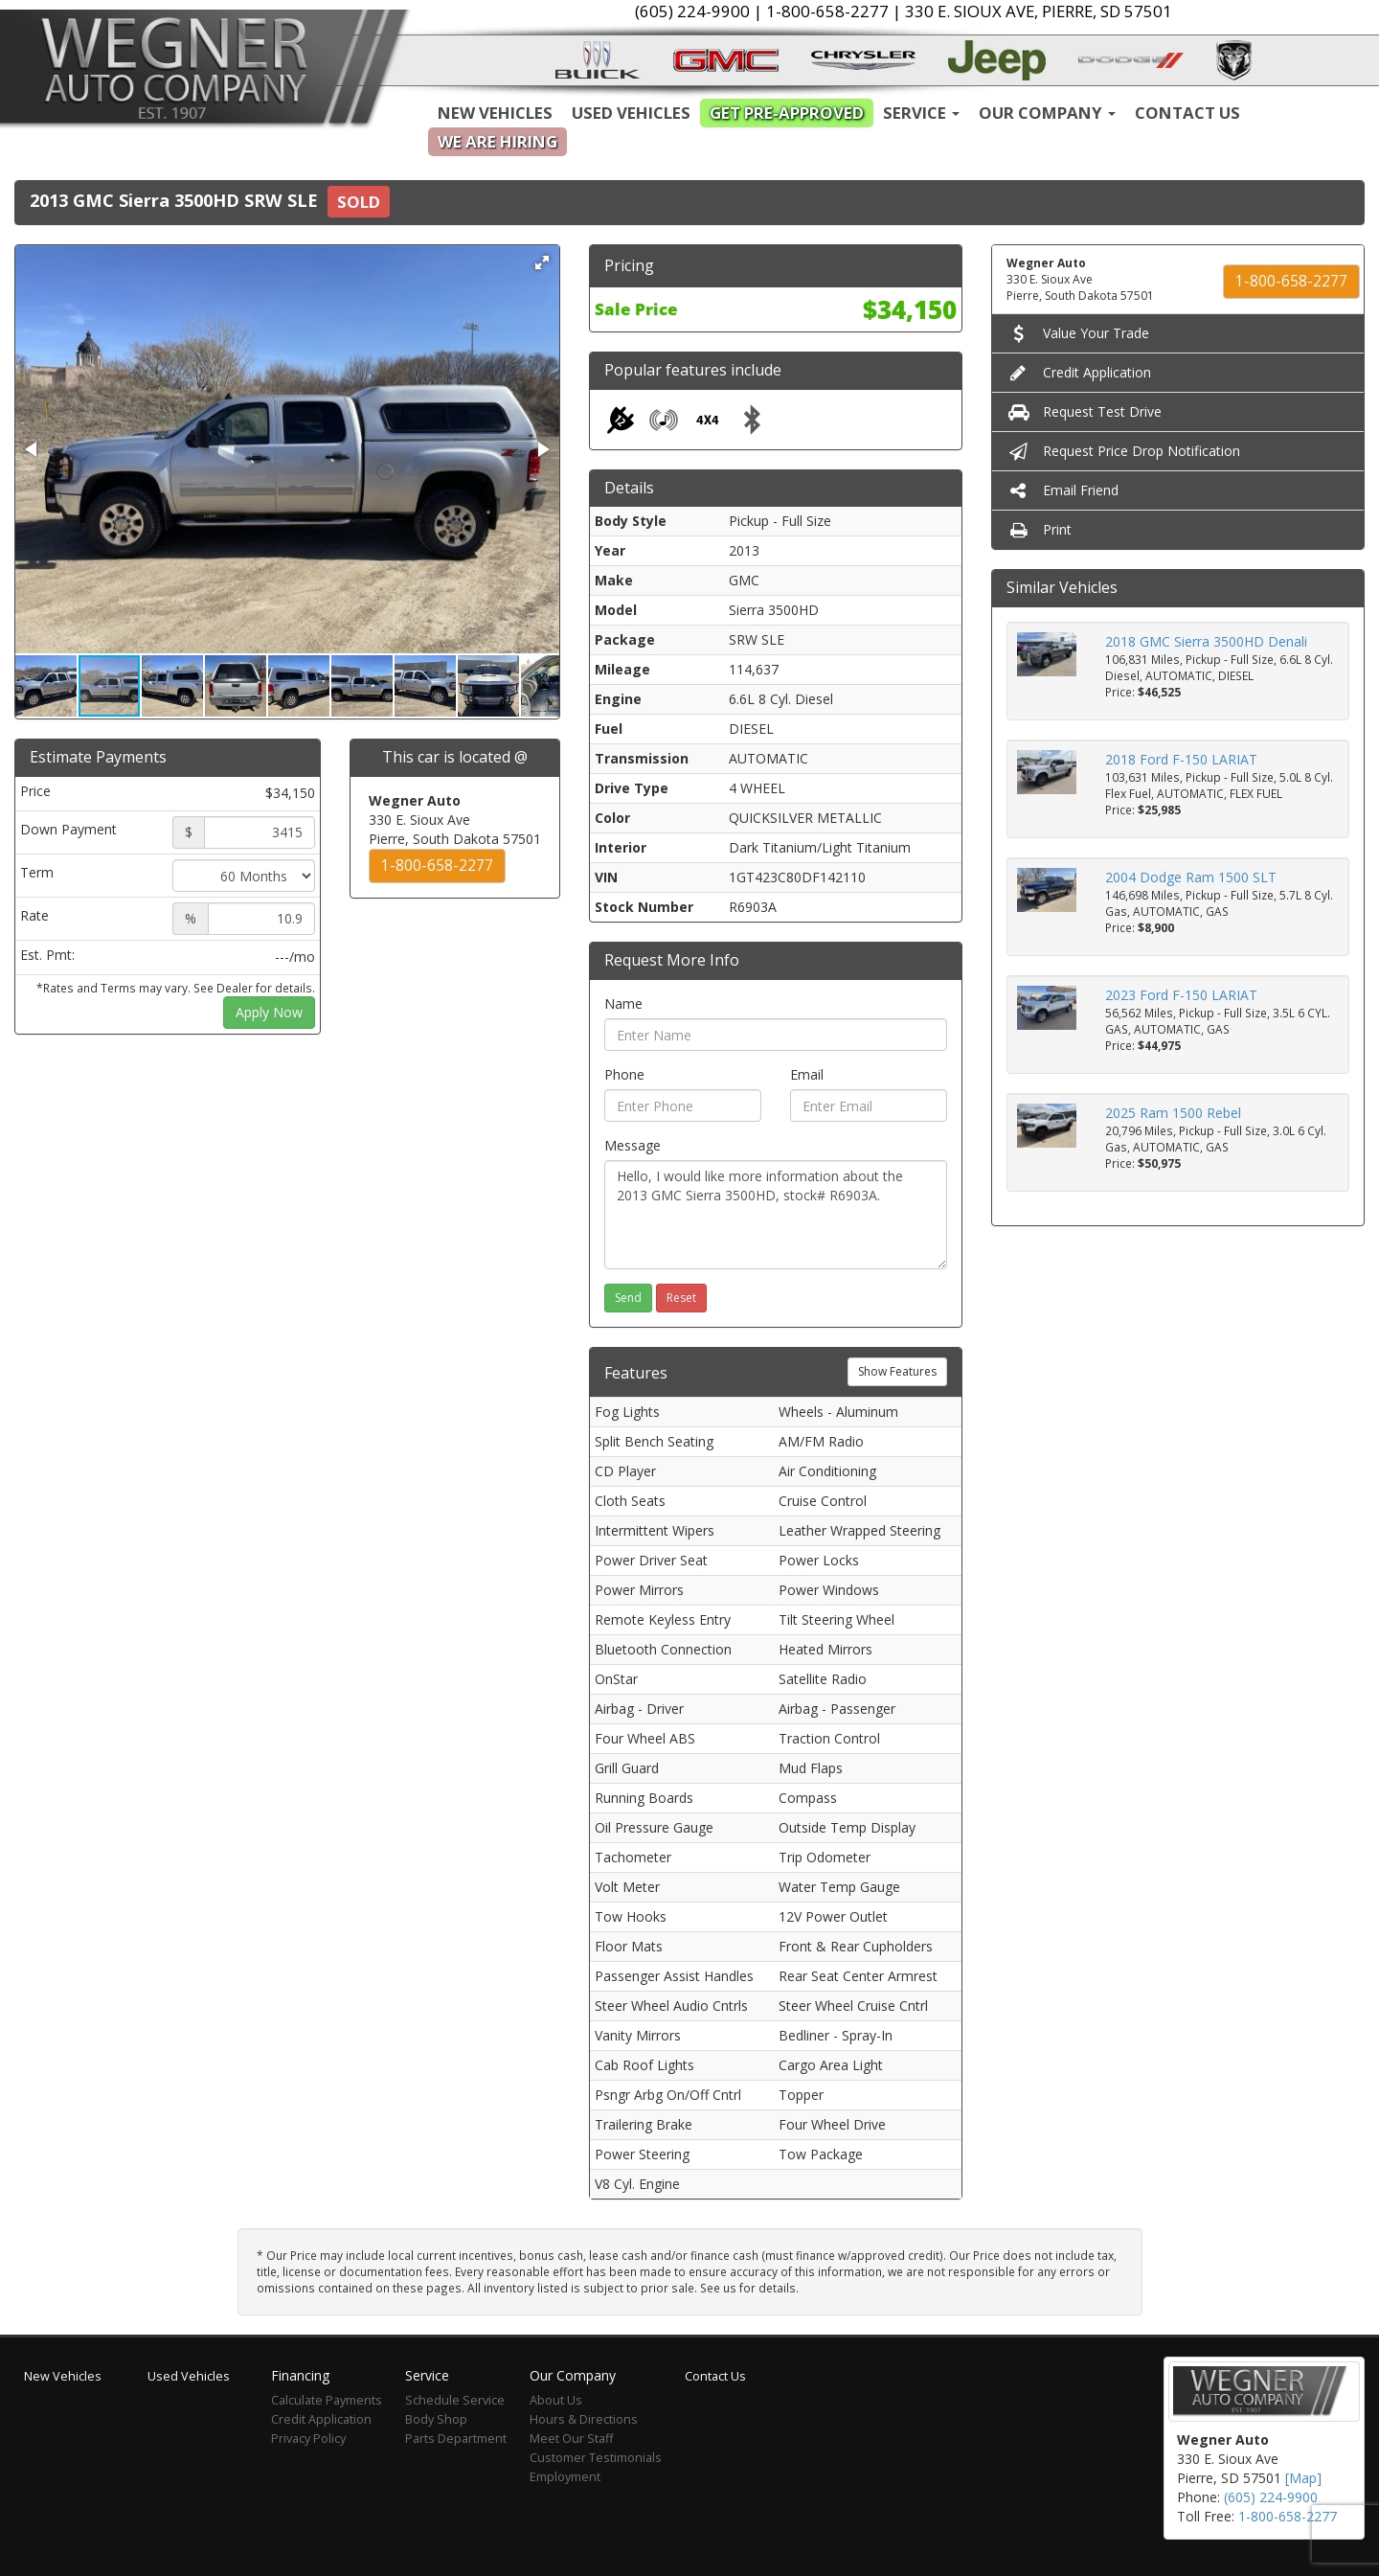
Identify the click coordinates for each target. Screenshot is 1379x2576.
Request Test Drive (1084, 411)
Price (35, 791)
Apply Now (269, 1012)
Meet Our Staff (571, 2438)
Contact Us (1187, 113)
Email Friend (1062, 490)
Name (623, 1003)
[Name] (775, 1034)
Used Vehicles (631, 113)
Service (921, 113)
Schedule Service (455, 2400)
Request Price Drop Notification (1123, 451)
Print (1039, 529)
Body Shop (436, 2419)
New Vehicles (495, 113)
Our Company (1047, 113)
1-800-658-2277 (437, 865)
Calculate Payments (326, 2400)
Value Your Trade (1077, 333)
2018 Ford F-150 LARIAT (1181, 759)
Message (632, 1145)
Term (37, 872)
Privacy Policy (308, 2438)
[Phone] (682, 1105)
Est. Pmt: (47, 955)
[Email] (868, 1105)
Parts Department (456, 2438)
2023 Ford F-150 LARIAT (1181, 995)
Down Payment (68, 829)
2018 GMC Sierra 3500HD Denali (1206, 641)
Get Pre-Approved (787, 113)
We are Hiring (497, 141)
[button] (542, 262)
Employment (565, 2477)
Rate (34, 915)
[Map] (1303, 2478)
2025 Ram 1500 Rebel (1173, 1113)
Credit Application (1078, 372)
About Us (556, 2400)
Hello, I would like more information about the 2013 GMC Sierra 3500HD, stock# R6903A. (775, 1214)
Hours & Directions (584, 2419)
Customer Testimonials (596, 2458)
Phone (624, 1074)
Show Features (897, 1371)
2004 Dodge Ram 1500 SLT (1191, 877)
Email (807, 1074)
